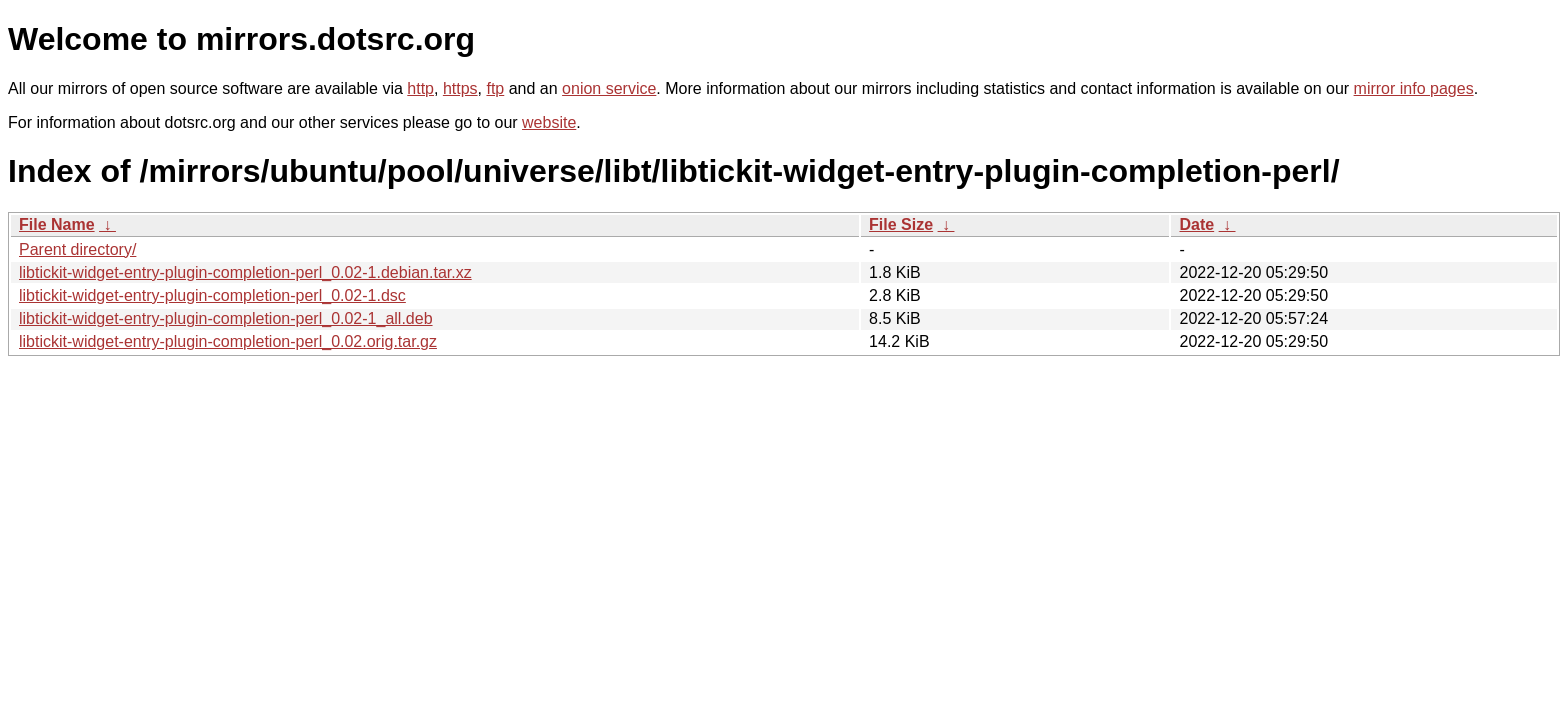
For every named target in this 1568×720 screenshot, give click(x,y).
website (549, 122)
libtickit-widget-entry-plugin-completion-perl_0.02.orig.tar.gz (228, 341)
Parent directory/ (77, 249)
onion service (609, 88)
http (420, 88)
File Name (57, 224)
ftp (495, 88)
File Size (901, 224)
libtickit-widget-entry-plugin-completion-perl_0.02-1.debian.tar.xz (245, 272)
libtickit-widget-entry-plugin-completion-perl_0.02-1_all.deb (226, 318)
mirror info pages (1414, 88)
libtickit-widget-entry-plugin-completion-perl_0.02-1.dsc (212, 295)
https (460, 88)
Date (1196, 224)
